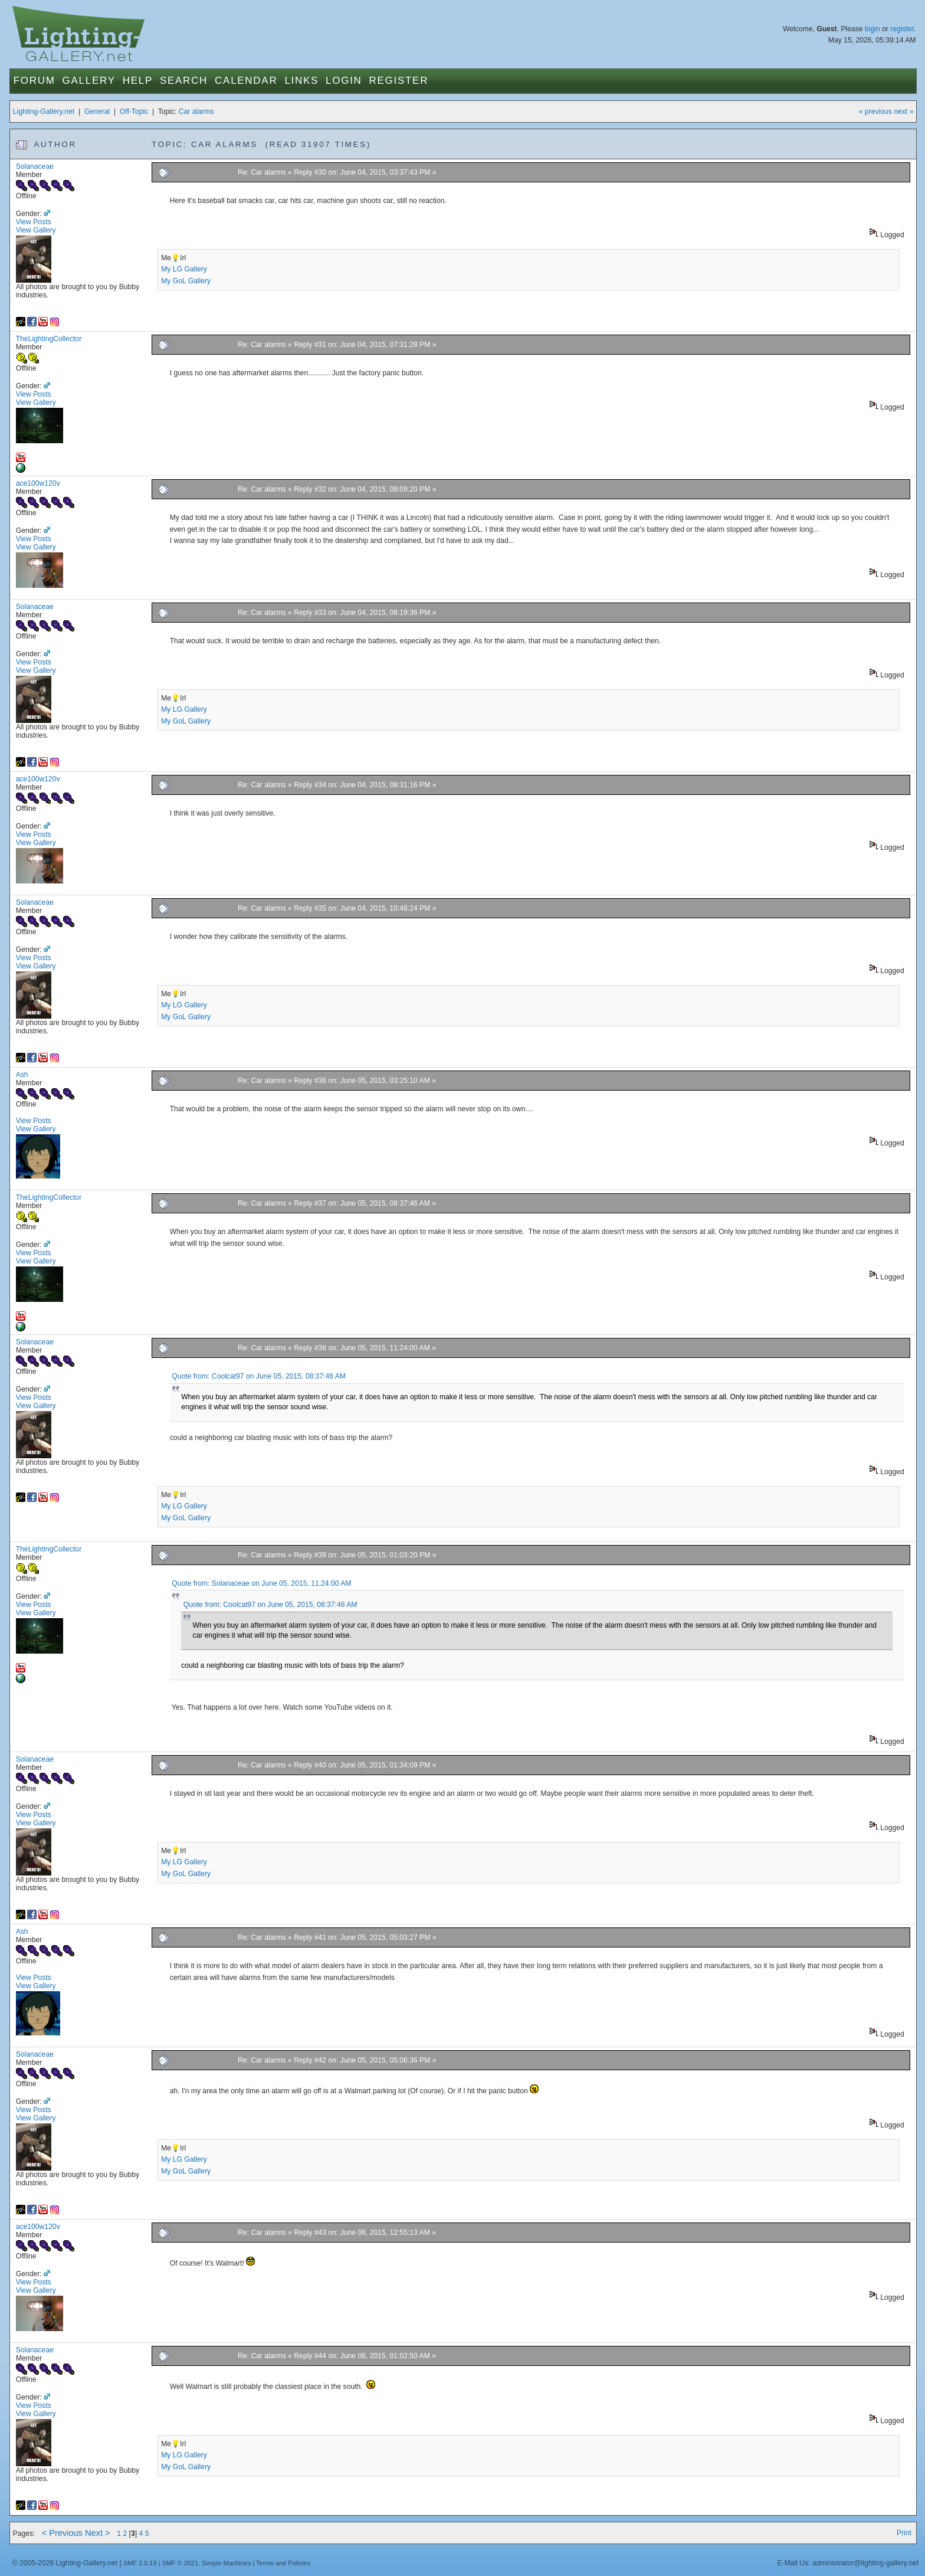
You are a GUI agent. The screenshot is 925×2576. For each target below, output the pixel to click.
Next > (97, 2533)
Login (344, 80)
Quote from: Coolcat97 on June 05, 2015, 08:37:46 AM (259, 1376)
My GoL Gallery (186, 281)
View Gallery (36, 230)
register (902, 29)
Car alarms (196, 111)
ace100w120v (38, 483)
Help (138, 80)
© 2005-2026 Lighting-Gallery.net (64, 2563)
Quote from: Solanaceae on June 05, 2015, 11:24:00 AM (261, 1583)
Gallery (89, 80)
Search (184, 80)
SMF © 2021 (180, 2563)
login (872, 29)
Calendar (246, 80)
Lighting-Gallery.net (44, 111)
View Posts (33, 222)
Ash (22, 1075)
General (97, 111)
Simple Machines (226, 2563)
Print (904, 2533)
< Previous (62, 2533)
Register (399, 80)
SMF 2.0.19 (140, 2563)
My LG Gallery (184, 269)
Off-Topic (134, 111)
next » (903, 111)
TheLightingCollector (49, 339)
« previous (875, 111)
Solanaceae (35, 166)
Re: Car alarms (262, 172)
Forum (34, 80)
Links (301, 80)
